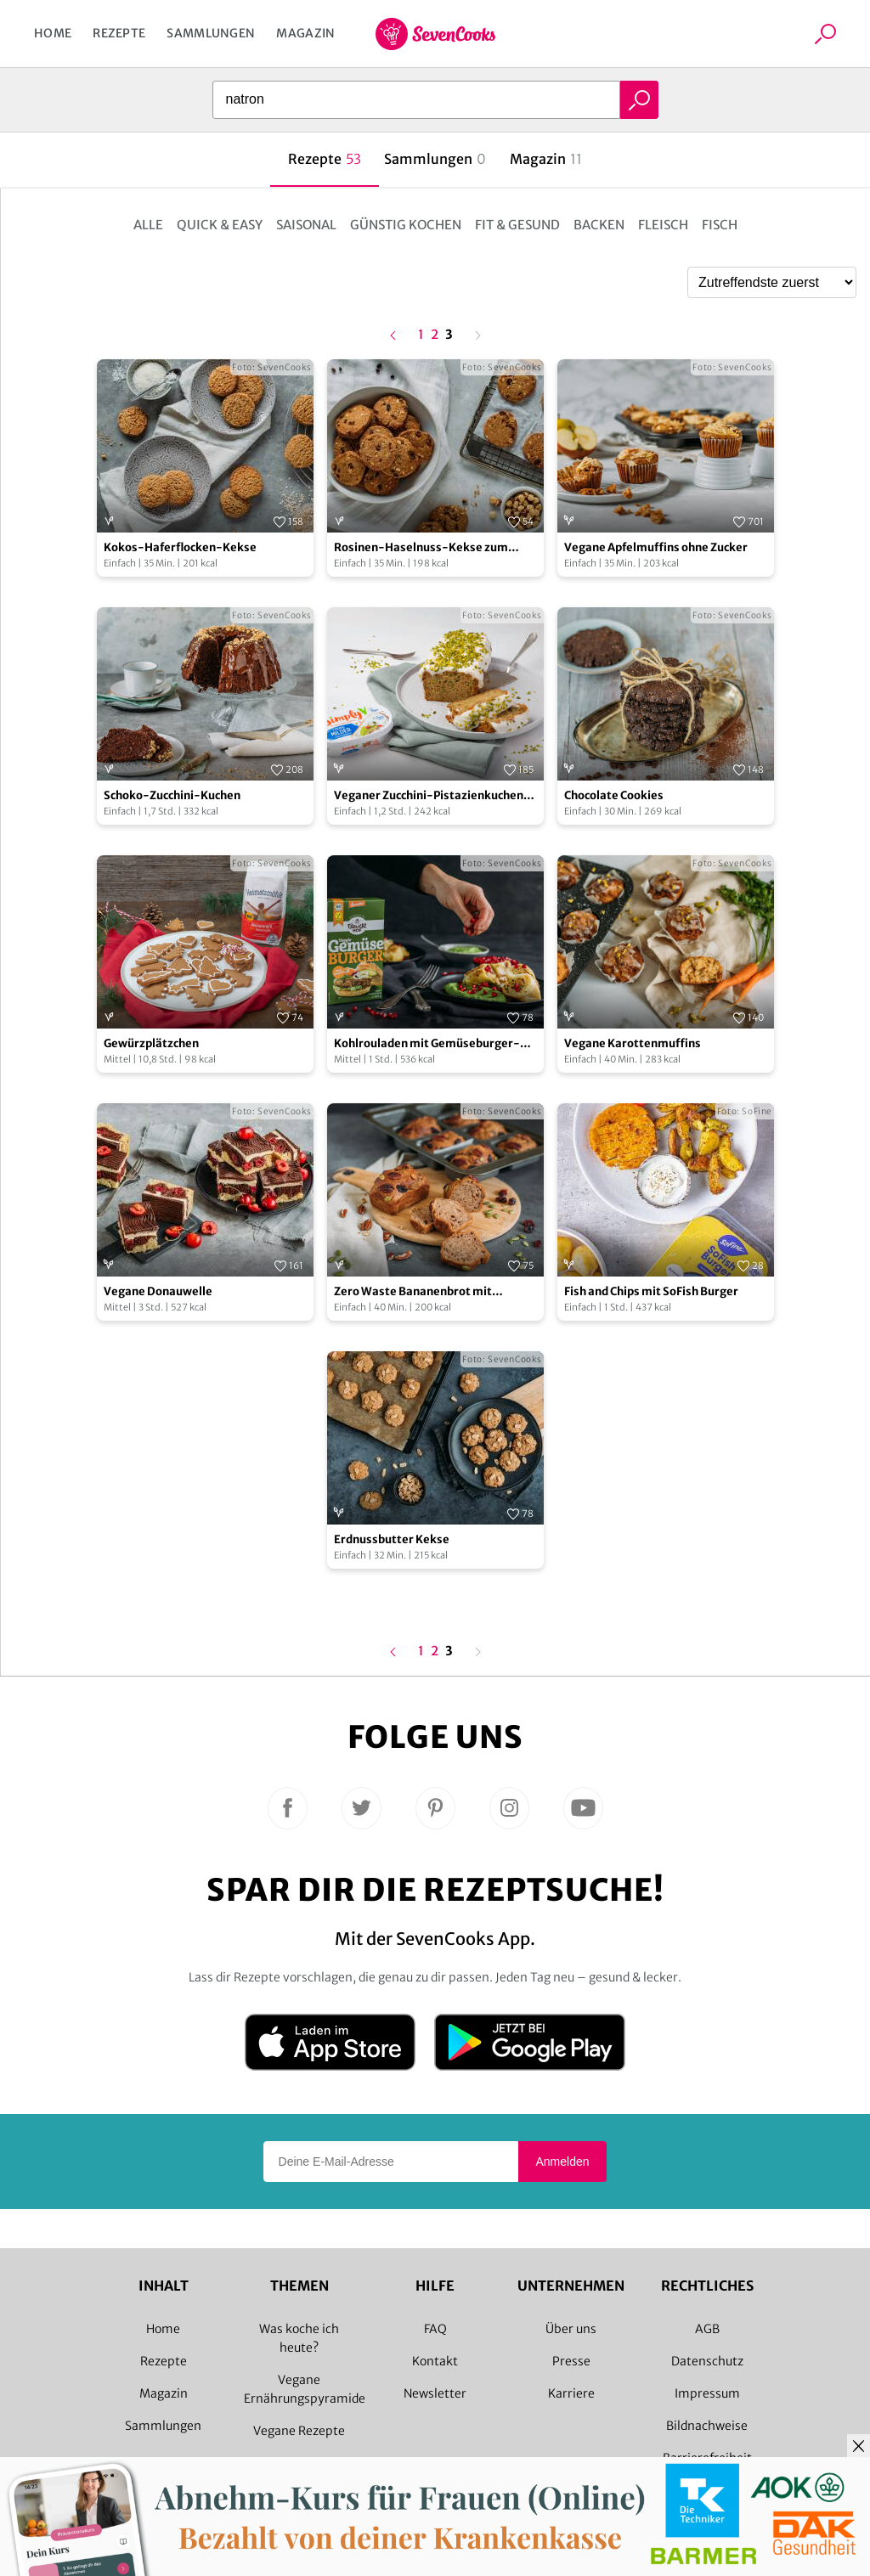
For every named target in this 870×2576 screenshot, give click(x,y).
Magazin (305, 33)
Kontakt (435, 2361)
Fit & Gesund (517, 225)
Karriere (571, 2393)
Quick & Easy (220, 225)
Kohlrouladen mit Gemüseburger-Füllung (427, 1044)
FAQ (435, 2328)
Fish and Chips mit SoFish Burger (651, 1291)
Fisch (719, 225)
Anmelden (562, 2161)
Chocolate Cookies (614, 795)
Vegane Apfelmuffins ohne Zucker (656, 547)
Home (52, 33)
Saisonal (306, 225)
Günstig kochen (405, 225)
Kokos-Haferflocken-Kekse (180, 547)
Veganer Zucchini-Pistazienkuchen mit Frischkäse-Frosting (428, 796)
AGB (707, 2328)
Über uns (570, 2328)
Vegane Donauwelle (158, 1291)
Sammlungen (211, 33)
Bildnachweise (707, 2425)
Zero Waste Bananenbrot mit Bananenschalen (413, 1292)
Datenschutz (707, 2361)
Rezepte (119, 33)
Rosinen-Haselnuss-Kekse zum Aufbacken (421, 548)
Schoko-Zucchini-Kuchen (172, 795)
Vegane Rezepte (299, 2430)
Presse (571, 2361)
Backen (598, 225)
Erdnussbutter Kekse (391, 1539)
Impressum (707, 2393)
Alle (148, 225)
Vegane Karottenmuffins (632, 1043)
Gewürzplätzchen (151, 1043)
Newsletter (435, 2393)
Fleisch (663, 225)
